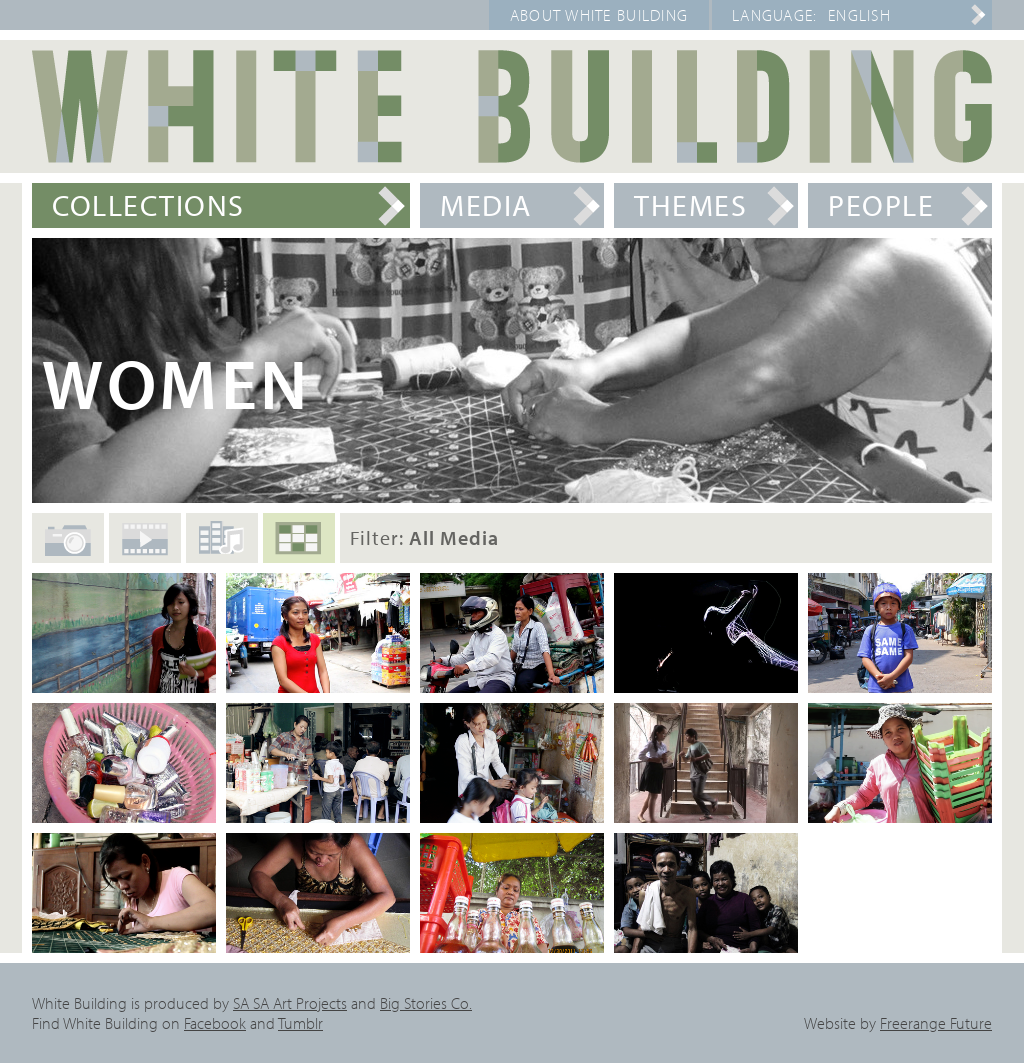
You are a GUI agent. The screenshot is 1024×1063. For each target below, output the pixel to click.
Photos (68, 550)
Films (145, 548)
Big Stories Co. (426, 1003)
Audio (222, 545)
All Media (299, 547)
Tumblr (300, 1023)
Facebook (215, 1023)
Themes (690, 205)
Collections (148, 205)
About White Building (599, 15)
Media (486, 205)
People (881, 205)
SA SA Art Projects (290, 1003)
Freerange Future (936, 1023)
